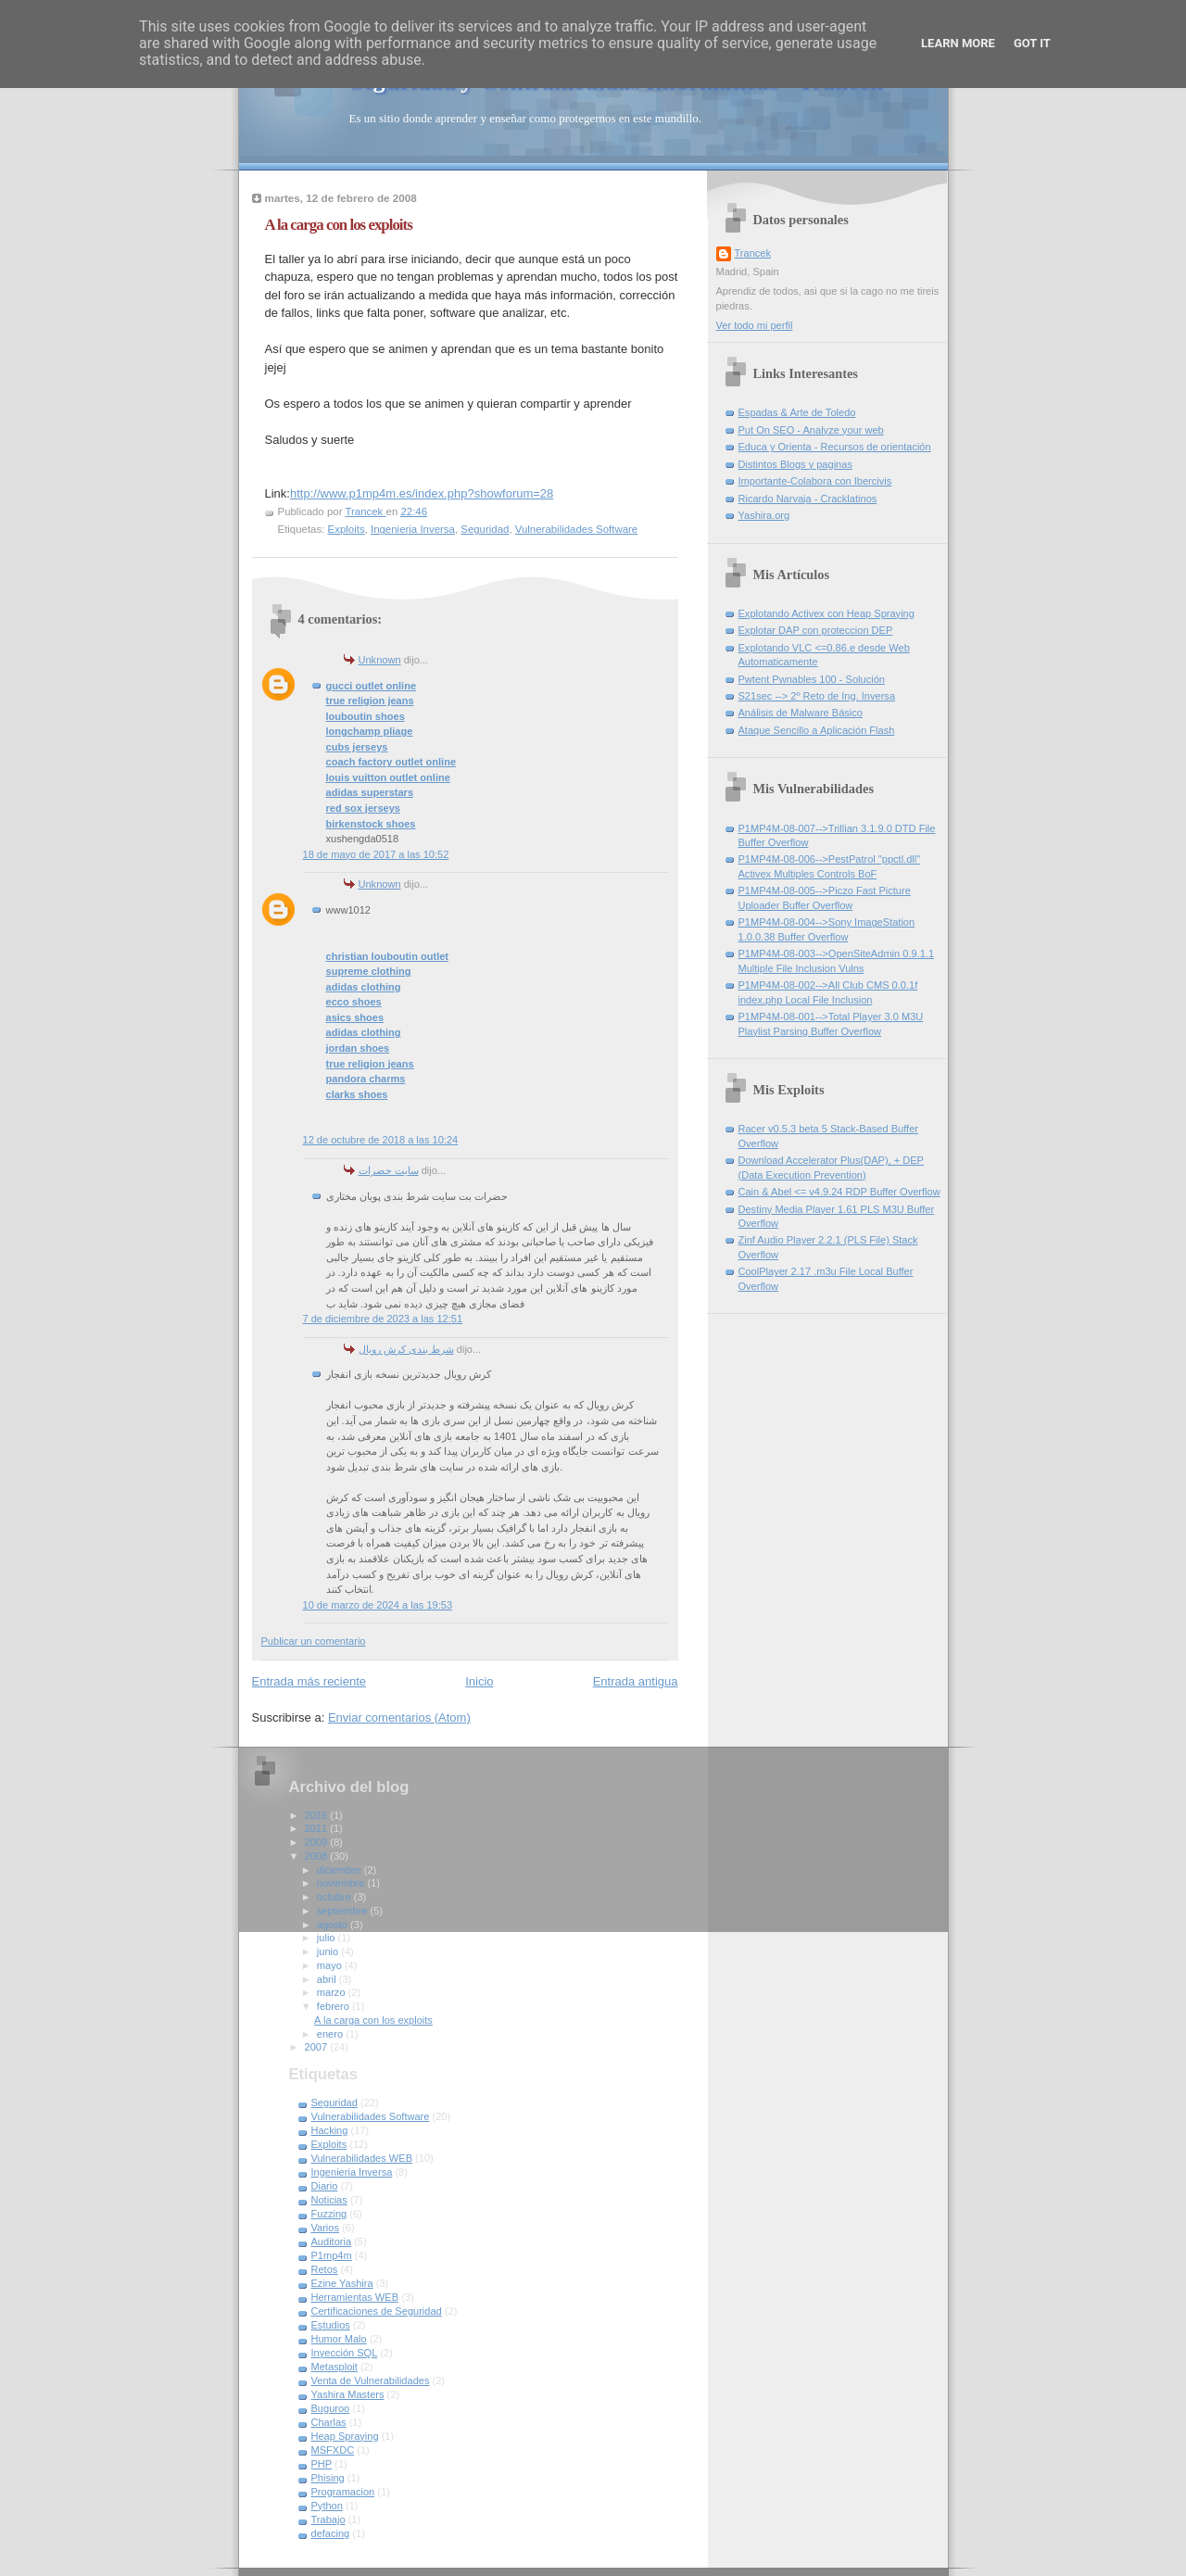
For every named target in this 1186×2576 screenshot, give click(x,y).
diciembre (340, 1869)
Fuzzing (329, 2213)
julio (327, 1937)
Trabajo (328, 2519)
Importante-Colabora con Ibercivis (815, 480)
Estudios (330, 2324)
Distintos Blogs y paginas (795, 464)
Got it (1032, 43)
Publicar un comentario (313, 1641)
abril (328, 1979)
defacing (330, 2533)
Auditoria (331, 2241)
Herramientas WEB (355, 2297)
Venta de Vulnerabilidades (370, 2380)
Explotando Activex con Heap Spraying (826, 613)
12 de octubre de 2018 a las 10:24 (381, 1139)
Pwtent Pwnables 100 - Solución (811, 679)
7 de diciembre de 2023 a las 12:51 (383, 1318)
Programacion (343, 2491)
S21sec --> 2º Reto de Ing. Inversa (817, 695)
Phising (328, 2477)
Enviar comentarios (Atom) (399, 1717)
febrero (334, 2006)
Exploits (346, 529)
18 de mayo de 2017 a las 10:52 (376, 854)
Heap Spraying (345, 2436)
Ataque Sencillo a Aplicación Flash (816, 730)
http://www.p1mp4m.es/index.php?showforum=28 (421, 493)
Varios (325, 2227)
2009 (318, 1842)
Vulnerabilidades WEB (362, 2158)
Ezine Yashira (342, 2283)
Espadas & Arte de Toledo (797, 412)
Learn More (958, 43)
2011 (318, 1828)
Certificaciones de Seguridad (376, 2311)
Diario (324, 2185)
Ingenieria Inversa (413, 529)
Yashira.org (764, 515)
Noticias (329, 2199)
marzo (332, 1992)
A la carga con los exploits (373, 2020)
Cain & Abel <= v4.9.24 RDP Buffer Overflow (839, 1191)
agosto (333, 1924)
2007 (318, 2046)
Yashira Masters (348, 2394)
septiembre (344, 1910)
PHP (322, 2463)
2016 (318, 1815)
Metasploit (334, 2366)
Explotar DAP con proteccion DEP (815, 630)
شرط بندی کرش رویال (406, 1349)
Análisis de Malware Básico (800, 712)
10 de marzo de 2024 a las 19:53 (378, 1604)
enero (331, 2033)
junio (329, 1951)
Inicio (479, 1681)
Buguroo (330, 2408)
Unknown (380, 659)
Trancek (753, 253)
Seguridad (485, 529)
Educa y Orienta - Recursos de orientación (834, 446)
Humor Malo (339, 2338)
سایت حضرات (389, 1170)
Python (327, 2505)
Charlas (329, 2422)
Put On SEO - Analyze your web (811, 430)
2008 (318, 1856)
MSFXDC (333, 2450)
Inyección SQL (344, 2352)
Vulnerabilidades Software (576, 529)
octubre (335, 1896)
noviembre (342, 1882)
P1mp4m (331, 2255)
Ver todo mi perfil (754, 325)
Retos (324, 2269)
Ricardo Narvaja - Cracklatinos (807, 498)
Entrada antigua (635, 1681)
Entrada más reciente (309, 1681)
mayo (331, 1965)
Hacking (329, 2130)
